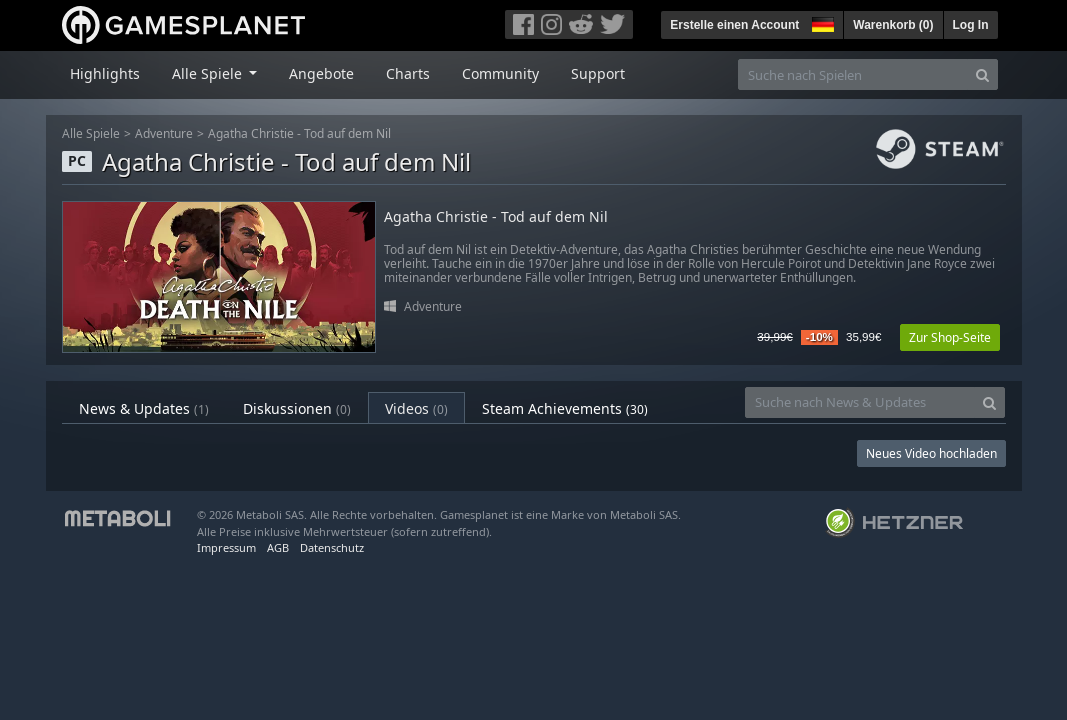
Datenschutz (332, 547)
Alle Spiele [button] (209, 73)
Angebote (321, 73)
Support (598, 73)
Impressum (226, 547)
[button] (821, 22)
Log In (971, 25)
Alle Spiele (91, 133)
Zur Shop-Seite (950, 337)
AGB (278, 547)
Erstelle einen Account (734, 25)
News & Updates (144, 408)
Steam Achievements (565, 408)
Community (500, 73)
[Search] (982, 74)
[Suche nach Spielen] (853, 74)
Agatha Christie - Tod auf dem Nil (299, 133)
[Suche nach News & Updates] (860, 402)
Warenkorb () (893, 25)
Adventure (164, 133)
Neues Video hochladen (931, 453)
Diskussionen (297, 408)
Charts (408, 73)
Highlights (105, 73)
